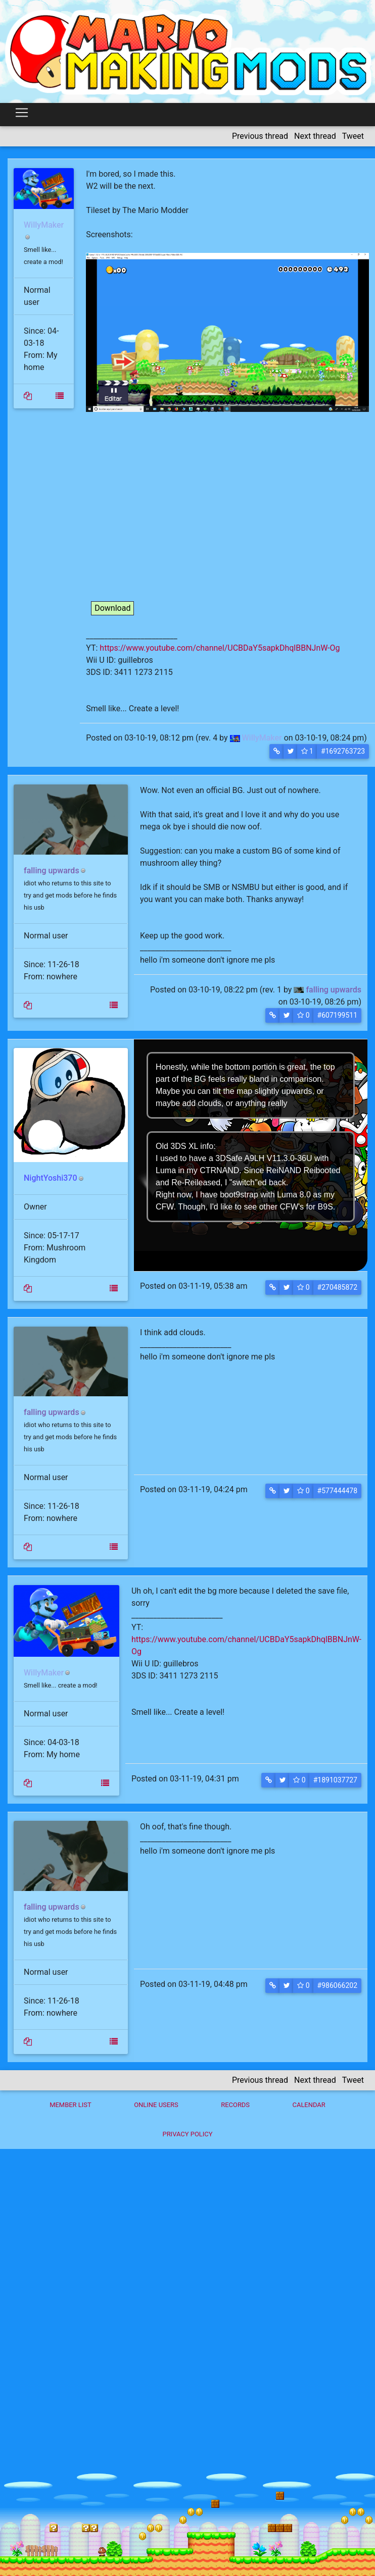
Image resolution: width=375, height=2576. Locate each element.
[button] (276, 751)
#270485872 (337, 1287)
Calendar (309, 2105)
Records (235, 2105)
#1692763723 (343, 751)
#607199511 (337, 1015)
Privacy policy (187, 2134)
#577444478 (337, 1491)
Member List (70, 2105)
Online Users (156, 2105)
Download (112, 608)
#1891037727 (335, 1780)
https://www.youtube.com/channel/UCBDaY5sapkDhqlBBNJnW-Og (220, 648)
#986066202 (337, 1985)
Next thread (315, 136)
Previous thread (260, 136)
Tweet (353, 136)
